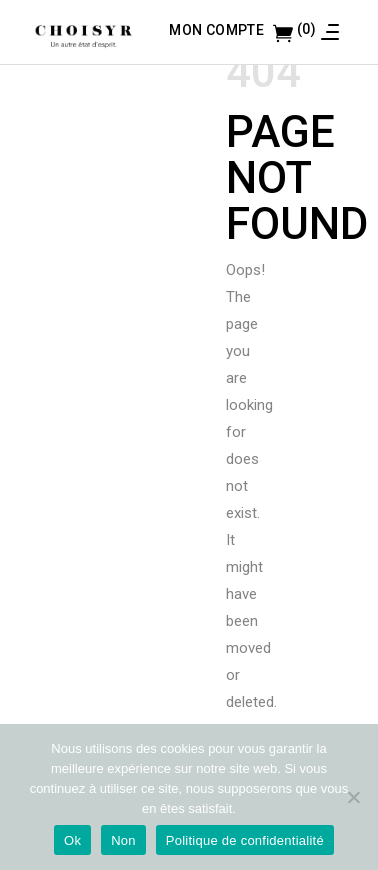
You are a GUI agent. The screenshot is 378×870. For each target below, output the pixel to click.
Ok (72, 840)
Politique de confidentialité (245, 840)
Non (123, 840)
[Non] (353, 797)
